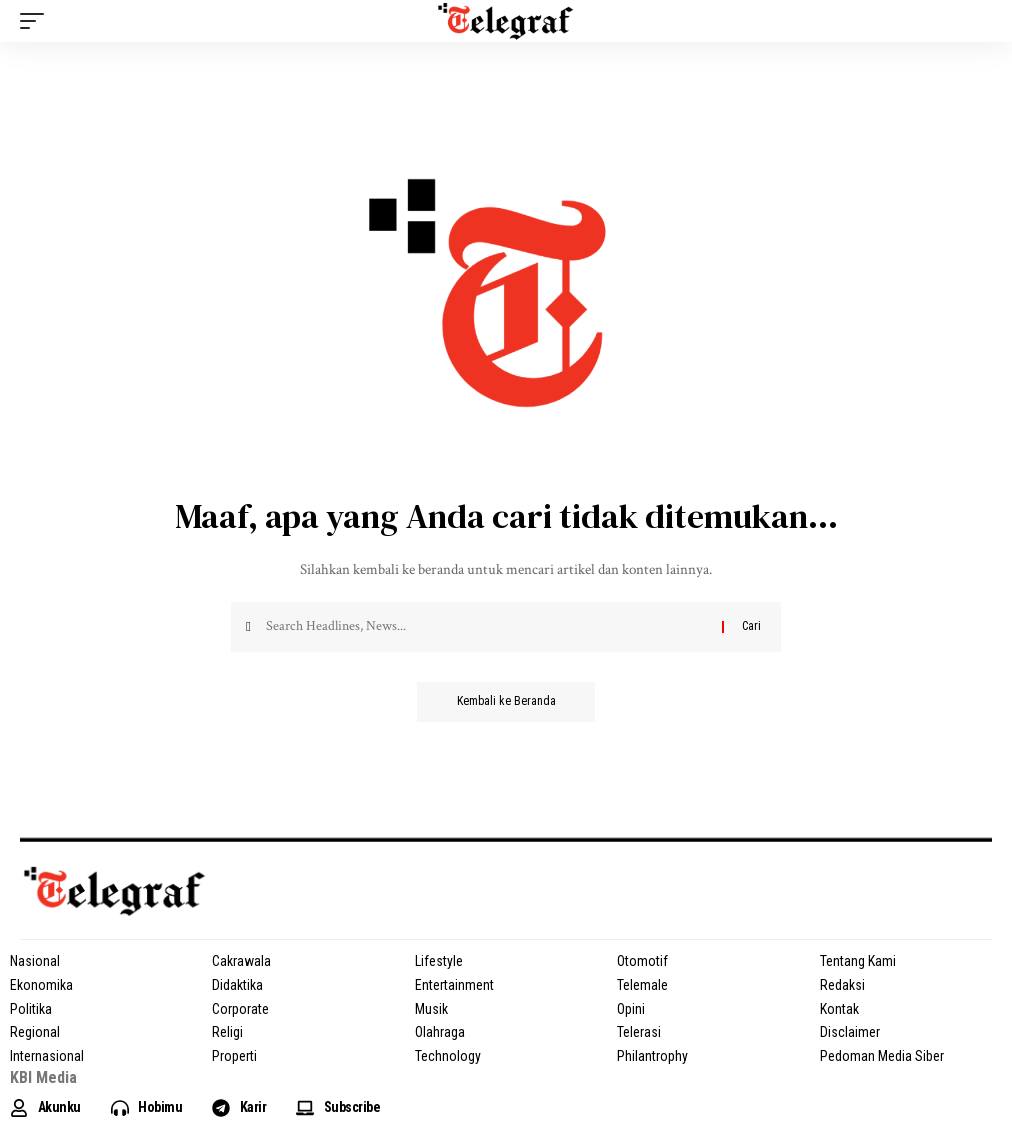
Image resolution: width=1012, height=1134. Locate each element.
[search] (977, 21)
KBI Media (43, 1077)
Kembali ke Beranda (506, 702)
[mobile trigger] (37, 21)
